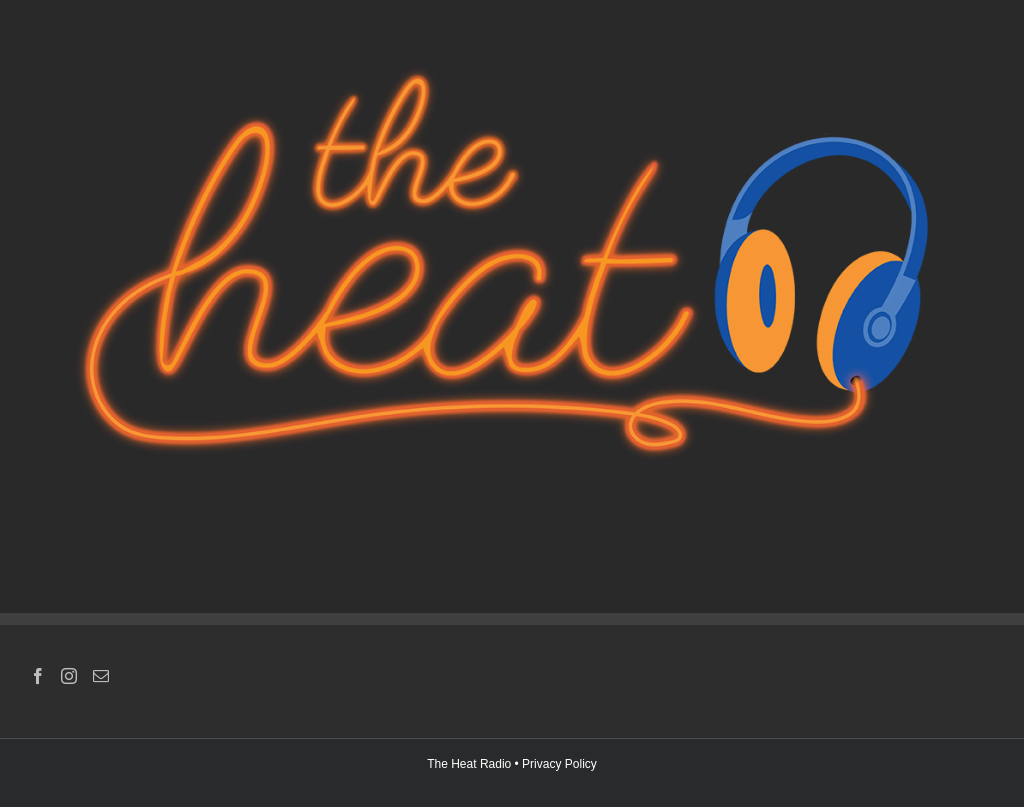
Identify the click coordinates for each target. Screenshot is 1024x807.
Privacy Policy (559, 764)
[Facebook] (38, 676)
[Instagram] (69, 676)
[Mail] (101, 676)
